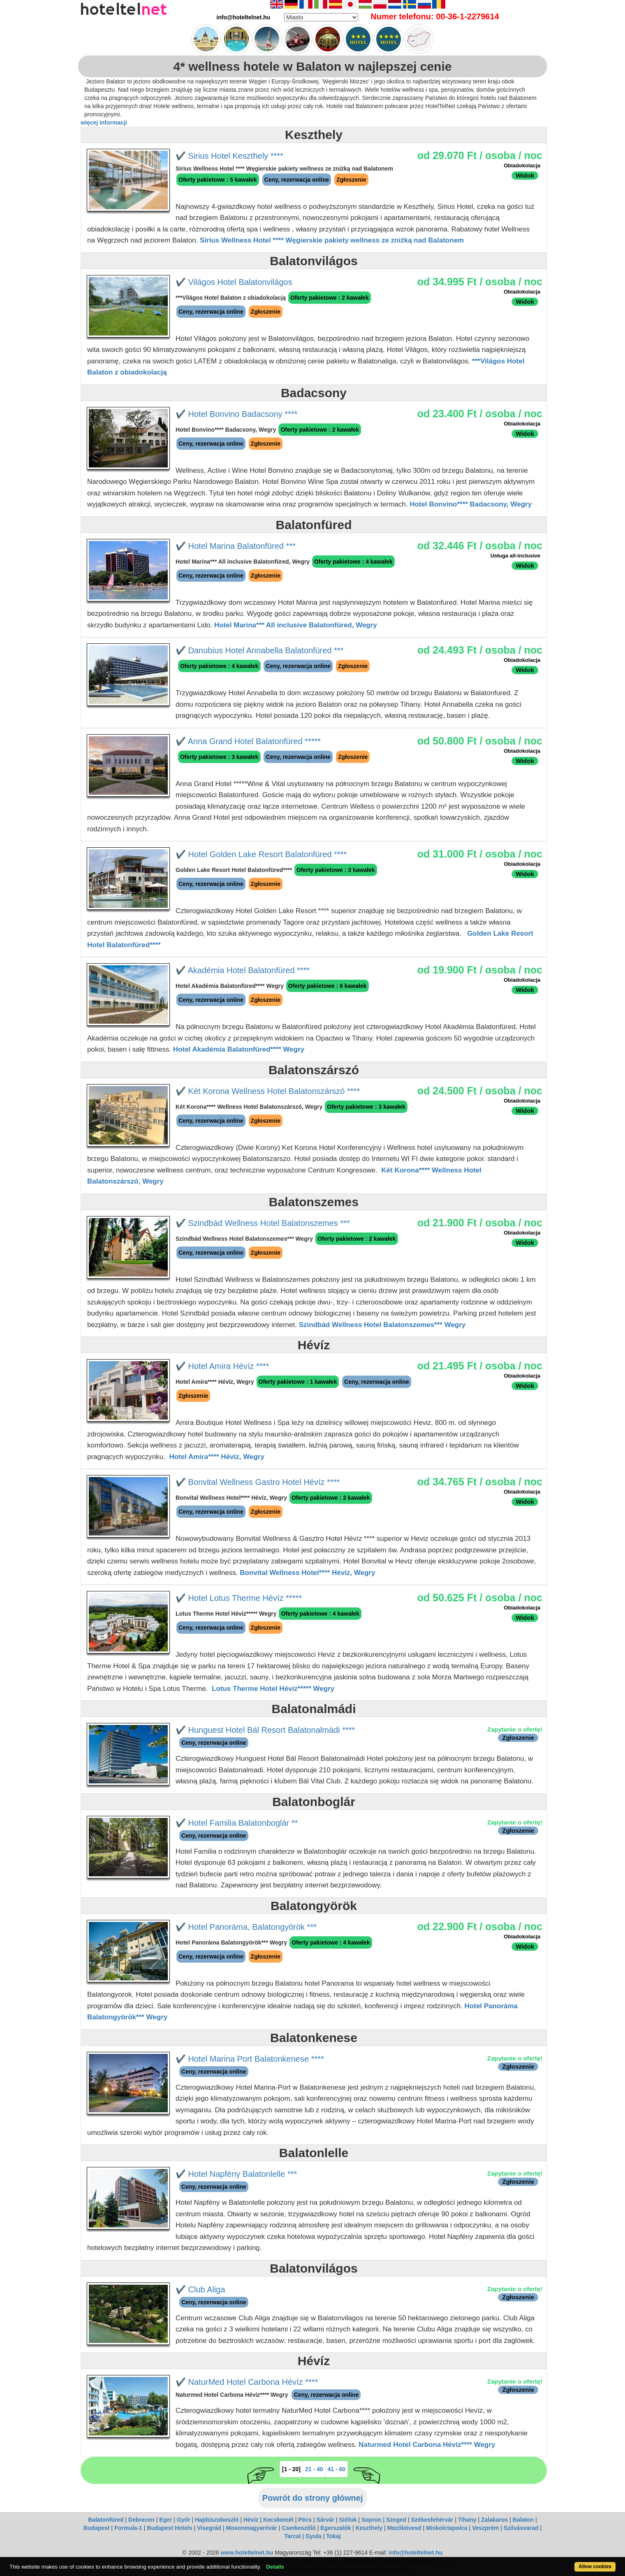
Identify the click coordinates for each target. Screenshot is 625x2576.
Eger (165, 2519)
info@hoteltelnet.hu (415, 2552)
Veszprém (485, 2528)
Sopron (371, 2519)
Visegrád (209, 2528)
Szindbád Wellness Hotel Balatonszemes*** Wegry (382, 1325)
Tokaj (333, 2536)
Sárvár (325, 2519)
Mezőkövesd (404, 2528)
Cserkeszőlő (298, 2528)
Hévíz (251, 2519)
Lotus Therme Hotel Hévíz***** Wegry (273, 1689)
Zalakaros (494, 2519)
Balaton (523, 2519)
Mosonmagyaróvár (251, 2528)
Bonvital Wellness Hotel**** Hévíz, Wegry (307, 1573)
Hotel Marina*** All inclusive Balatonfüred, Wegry (295, 625)
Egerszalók (335, 2528)
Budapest (96, 2528)
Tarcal (292, 2536)
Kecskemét (278, 2519)
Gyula (314, 2536)
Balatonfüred (105, 2519)
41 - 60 (337, 2469)
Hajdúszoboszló (217, 2519)
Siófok (347, 2519)
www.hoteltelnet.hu (246, 2552)
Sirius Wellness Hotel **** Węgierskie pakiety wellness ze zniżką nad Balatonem (332, 240)
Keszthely (369, 2528)
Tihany (467, 2519)
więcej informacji (104, 122)
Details (275, 2567)
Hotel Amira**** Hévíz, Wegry (216, 1457)
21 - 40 (314, 2469)
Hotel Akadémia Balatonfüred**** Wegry (238, 1049)
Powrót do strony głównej (312, 2497)
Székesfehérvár (432, 2519)
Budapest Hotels (169, 2528)
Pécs (305, 2519)
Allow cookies (595, 2566)
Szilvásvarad (521, 2528)
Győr (183, 2519)
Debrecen (141, 2519)
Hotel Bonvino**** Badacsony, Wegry (471, 504)
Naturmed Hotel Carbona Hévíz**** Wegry (427, 2445)
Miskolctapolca (446, 2528)
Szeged (396, 2519)
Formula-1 (128, 2528)
